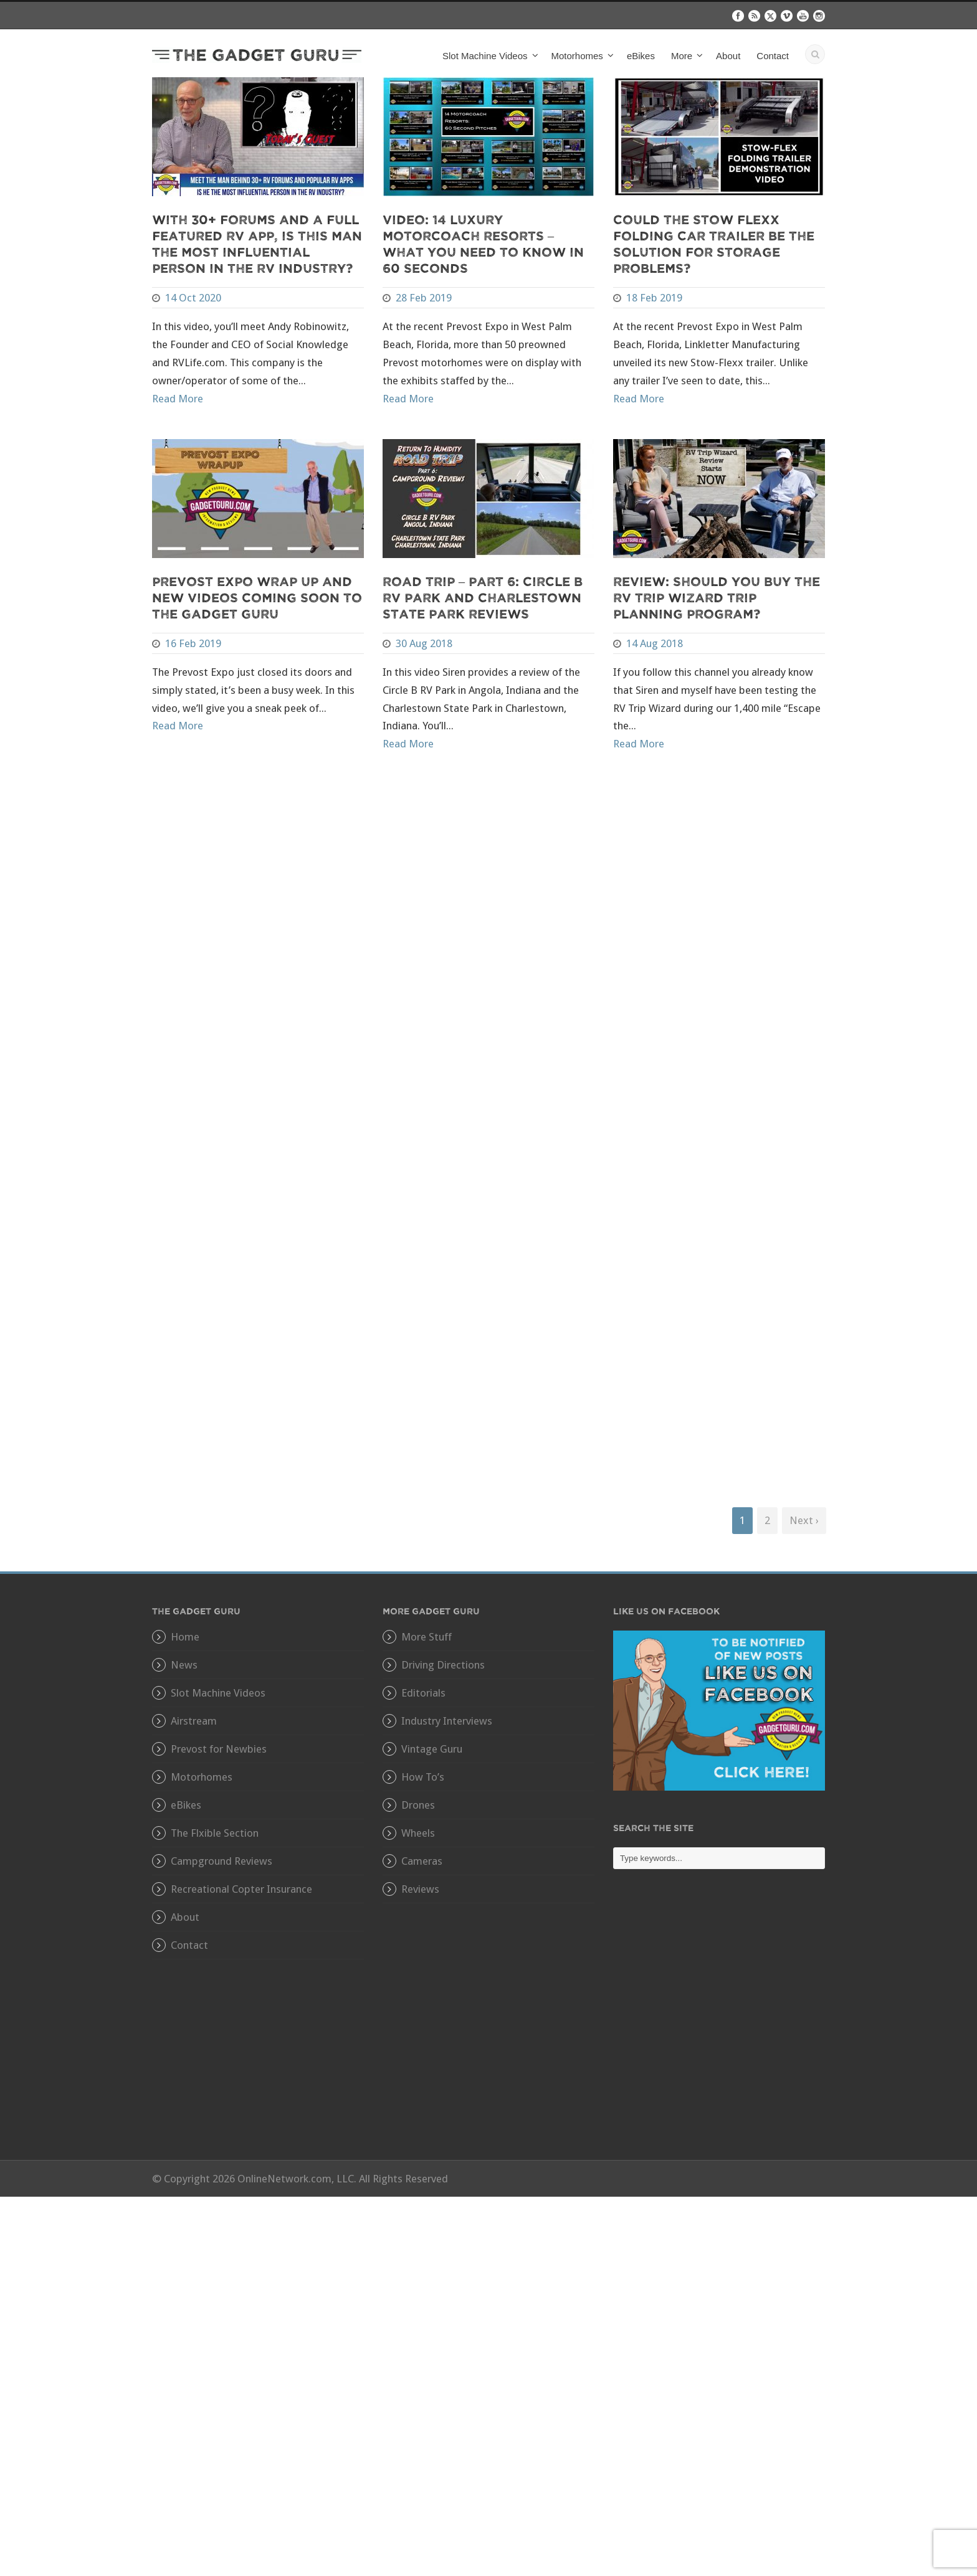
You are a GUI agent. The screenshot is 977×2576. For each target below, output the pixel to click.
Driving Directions (443, 1665)
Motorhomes (577, 55)
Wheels (418, 1833)
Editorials (423, 1693)
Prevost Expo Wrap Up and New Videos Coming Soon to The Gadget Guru (257, 597)
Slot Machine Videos (484, 55)
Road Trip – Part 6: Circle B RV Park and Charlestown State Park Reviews (483, 597)
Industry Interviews (446, 1721)
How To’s (422, 1777)
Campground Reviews (221, 1861)
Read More (177, 398)
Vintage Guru (431, 1749)
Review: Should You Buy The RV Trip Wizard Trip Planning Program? (716, 597)
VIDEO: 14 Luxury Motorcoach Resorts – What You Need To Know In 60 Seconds (483, 243)
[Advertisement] (719, 2023)
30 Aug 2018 (424, 643)
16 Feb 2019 (193, 643)
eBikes (641, 55)
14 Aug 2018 (654, 643)
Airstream (194, 1721)
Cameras (421, 1861)
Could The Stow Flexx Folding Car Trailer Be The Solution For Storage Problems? (713, 243)
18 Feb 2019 (654, 297)
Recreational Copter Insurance (241, 1889)
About (728, 55)
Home (185, 1637)
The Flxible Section (215, 1833)
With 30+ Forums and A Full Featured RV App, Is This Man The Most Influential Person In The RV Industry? (257, 243)
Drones (418, 1805)
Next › (804, 1520)
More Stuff (426, 1637)
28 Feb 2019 (424, 297)
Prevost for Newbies (219, 1749)
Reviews (420, 1889)
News (184, 1665)
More (681, 55)
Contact (772, 55)
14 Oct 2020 (193, 297)
